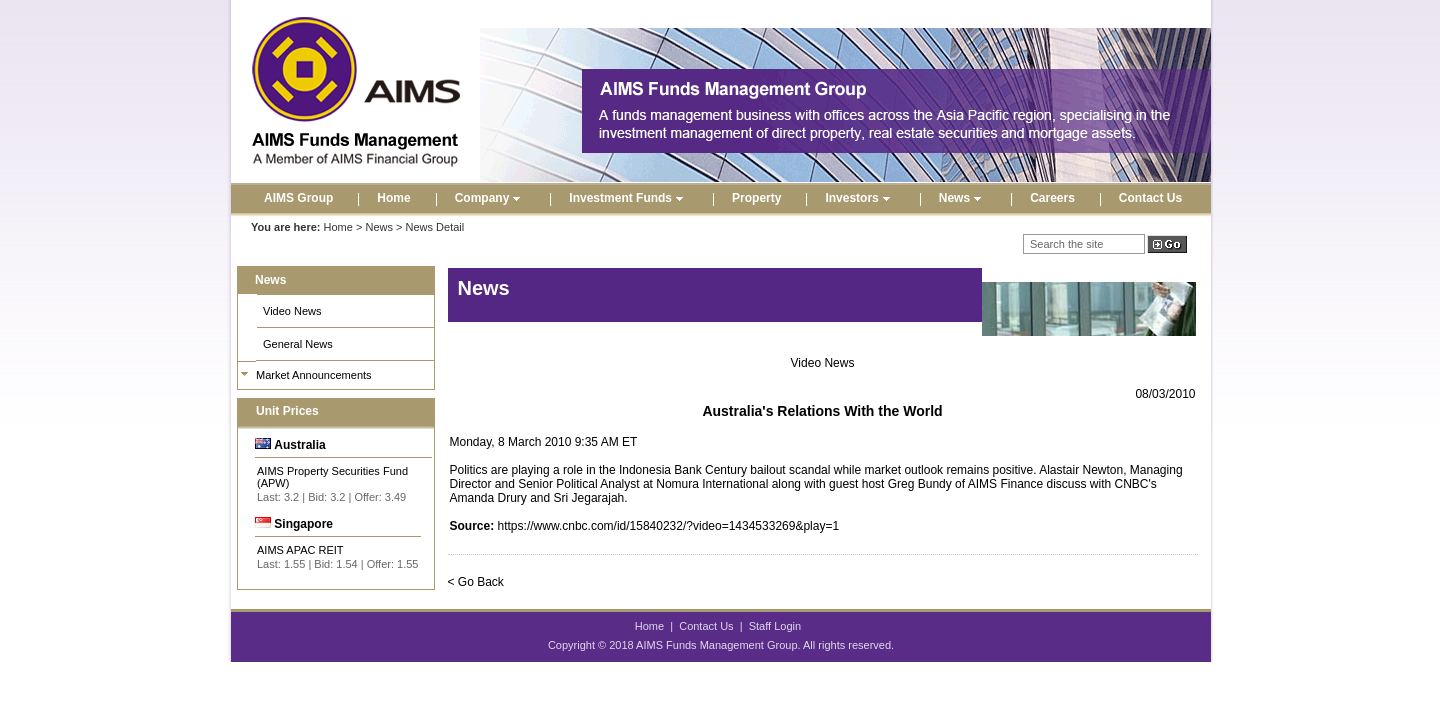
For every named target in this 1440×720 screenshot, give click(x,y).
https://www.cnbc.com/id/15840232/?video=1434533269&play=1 (669, 526)
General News (298, 344)
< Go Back (476, 582)
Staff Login (775, 626)
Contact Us (1150, 198)
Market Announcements (314, 375)
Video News (292, 311)
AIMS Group (298, 198)
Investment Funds (628, 198)
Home (393, 198)
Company (490, 198)
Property (756, 198)
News (962, 198)
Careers (1052, 198)
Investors (859, 198)
